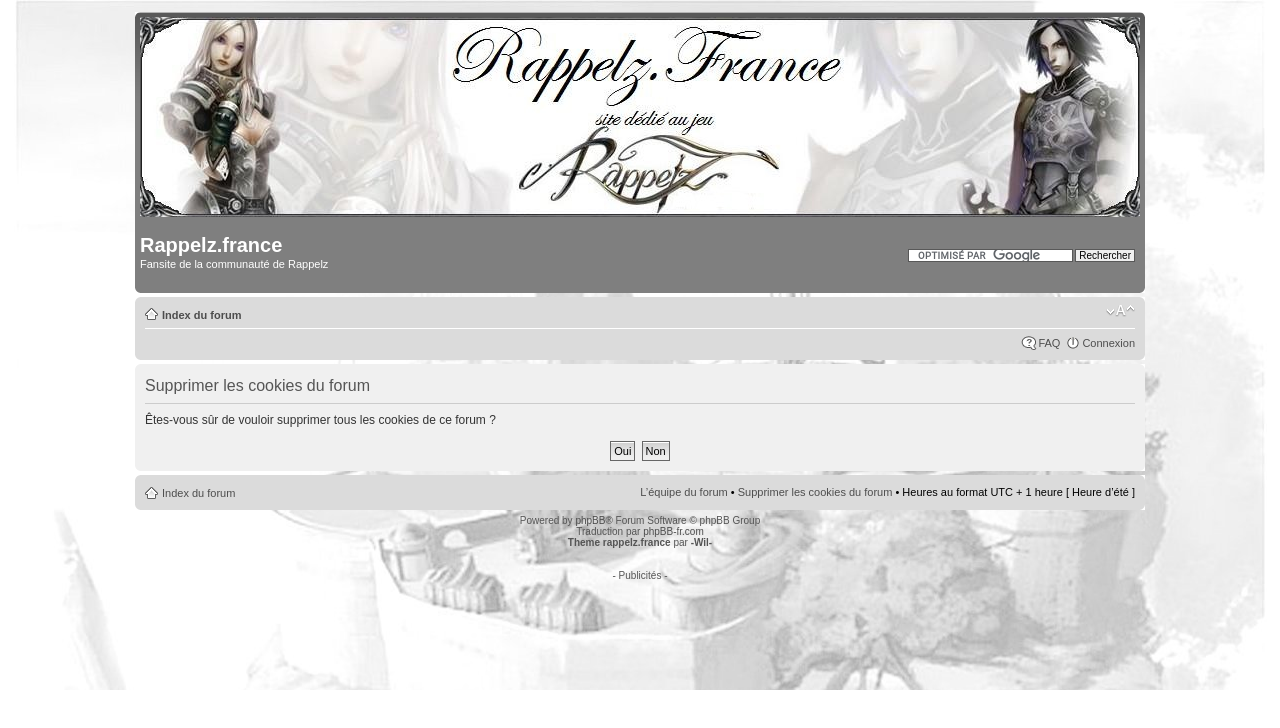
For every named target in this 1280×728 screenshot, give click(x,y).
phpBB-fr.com (673, 531)
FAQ (1049, 343)
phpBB (590, 520)
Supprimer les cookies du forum (815, 492)
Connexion (1108, 343)
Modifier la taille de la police (1120, 311)
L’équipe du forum (683, 492)
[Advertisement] (640, 626)
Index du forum (201, 315)
